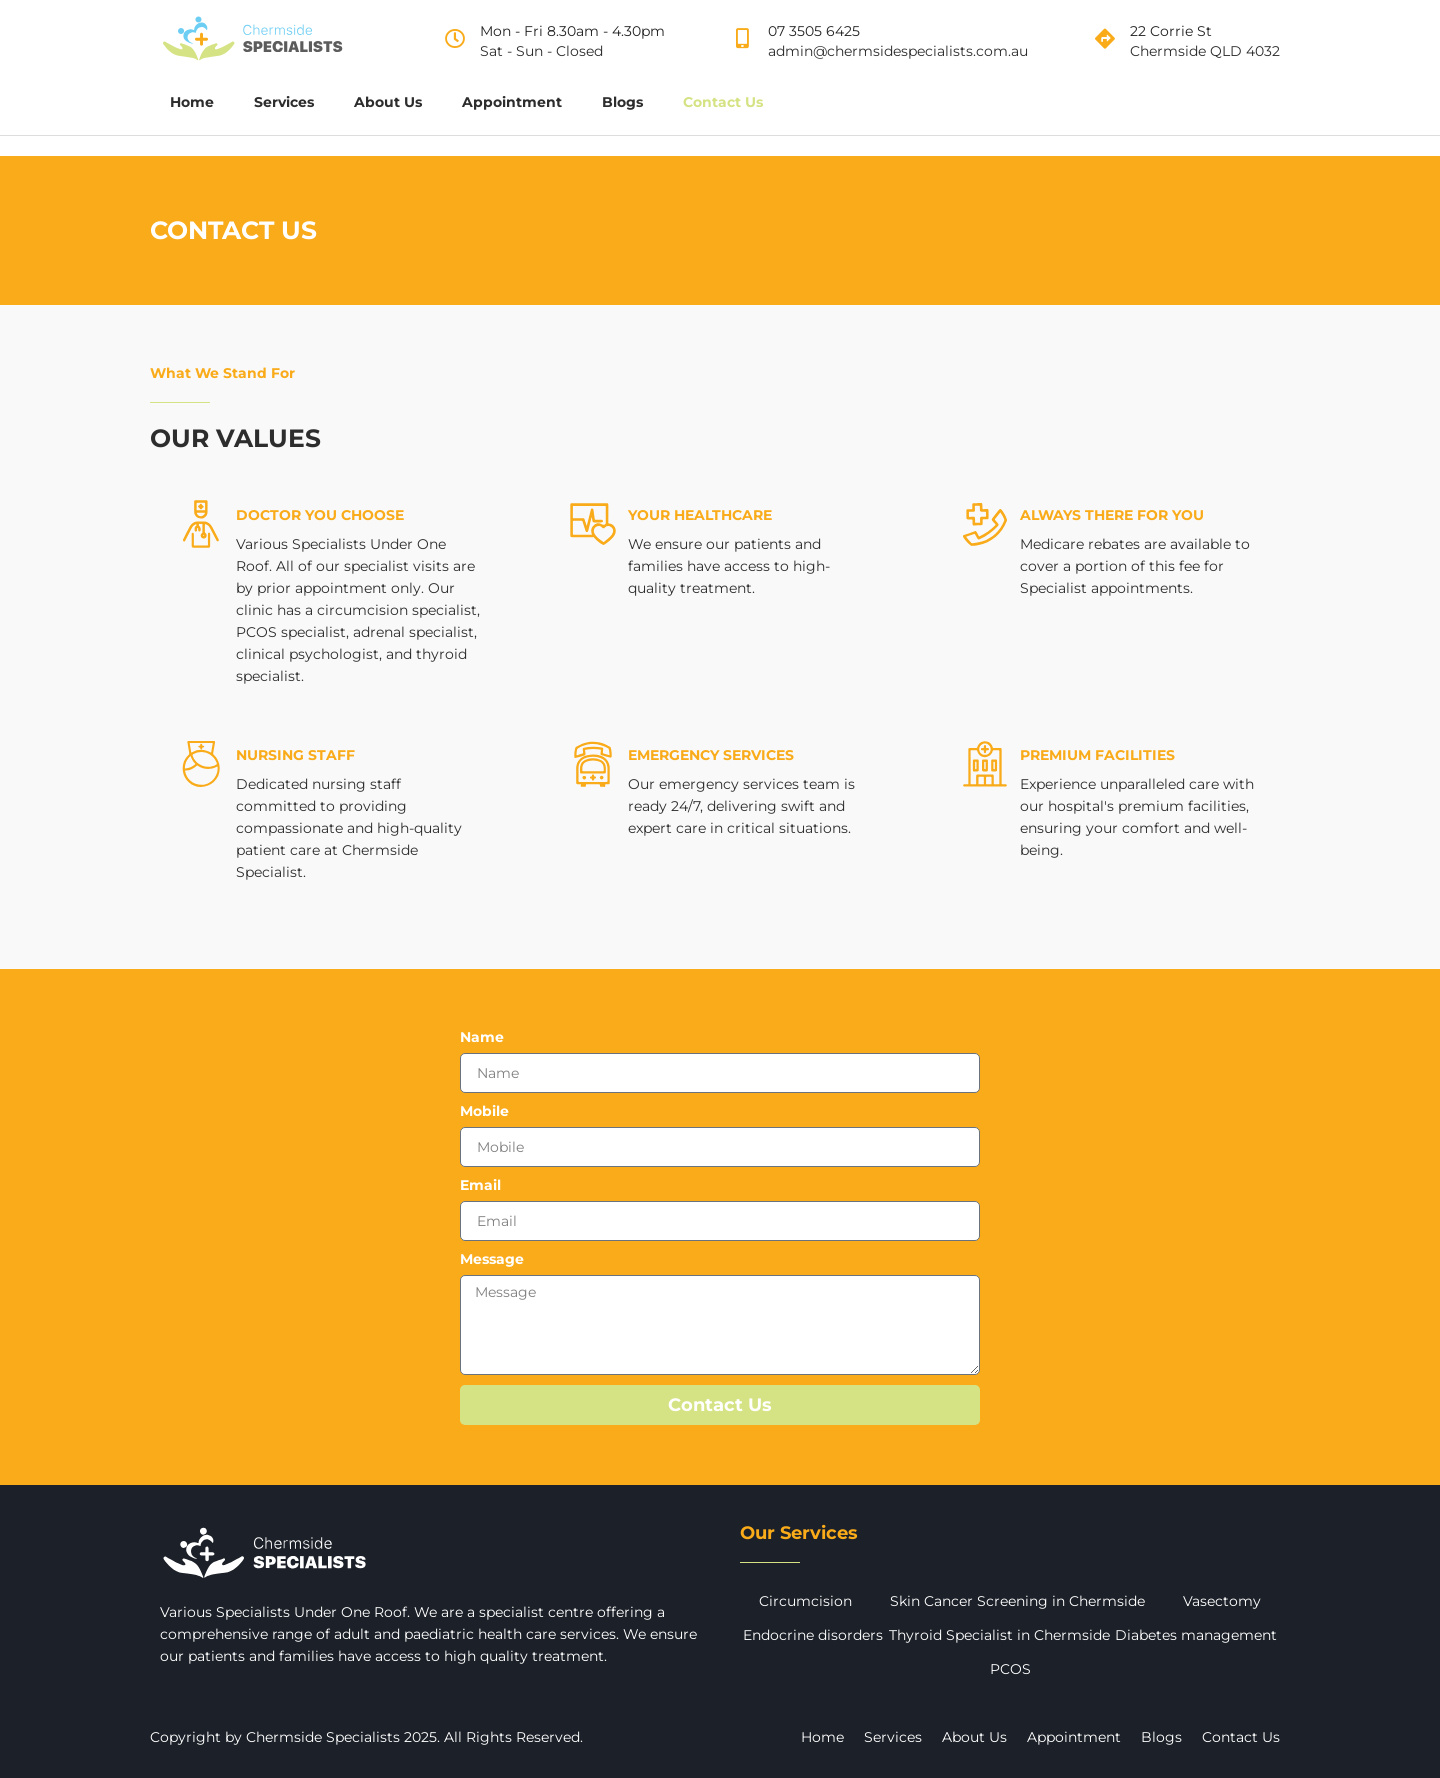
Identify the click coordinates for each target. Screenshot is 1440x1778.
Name (482, 1037)
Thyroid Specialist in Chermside (999, 1635)
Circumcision (805, 1601)
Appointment (512, 102)
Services (284, 102)
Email (480, 1185)
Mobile (484, 1111)
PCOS (1010, 1669)
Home (192, 102)
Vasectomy (1222, 1601)
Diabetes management (1196, 1635)
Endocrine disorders (813, 1635)
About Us (388, 102)
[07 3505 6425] (743, 39)
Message (492, 1259)
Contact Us (723, 102)
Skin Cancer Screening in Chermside (1017, 1601)
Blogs (622, 102)
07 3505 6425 (814, 31)
